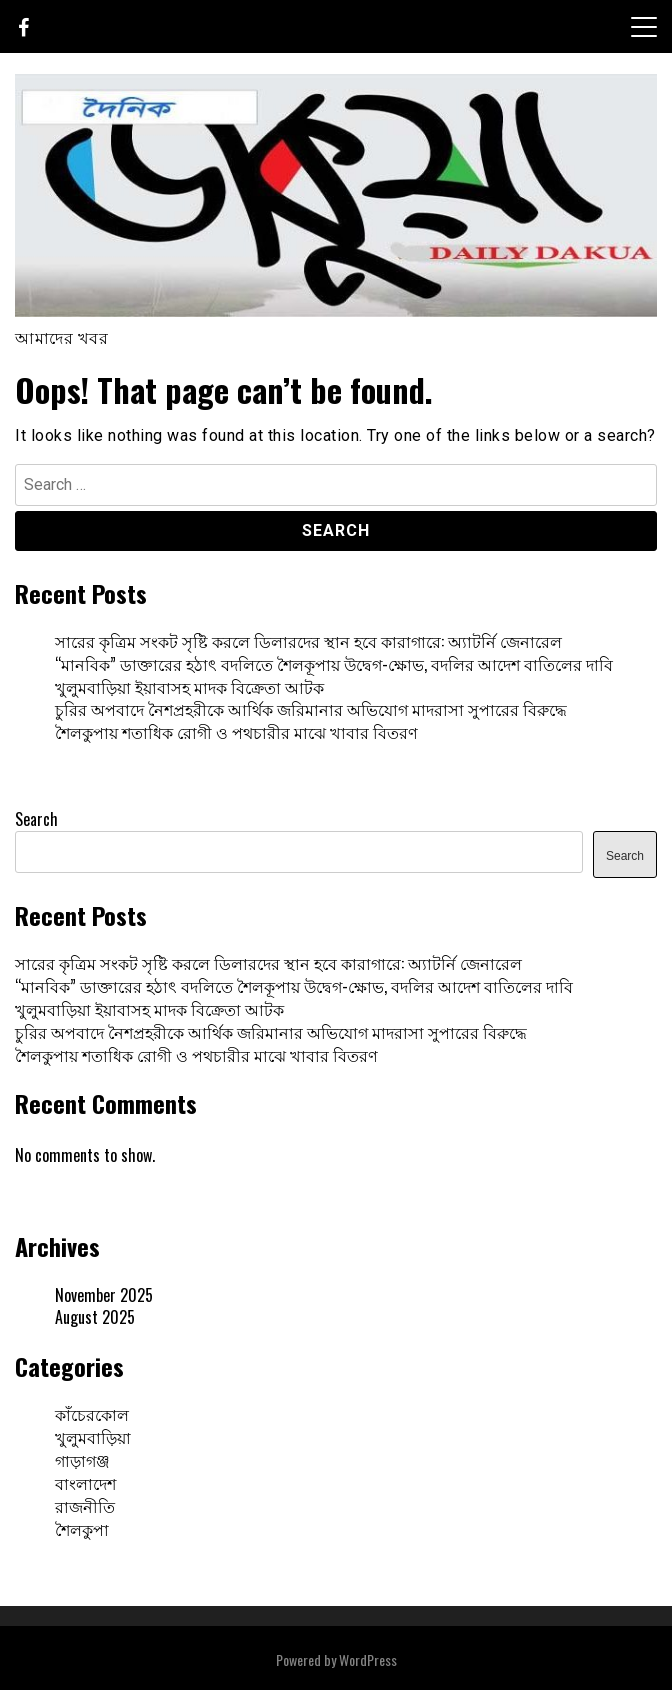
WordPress (368, 1659)
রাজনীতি (85, 1506)
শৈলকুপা (82, 1529)
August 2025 (95, 1317)
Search (36, 819)
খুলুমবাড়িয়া (93, 1437)
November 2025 (104, 1295)
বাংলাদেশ (85, 1483)
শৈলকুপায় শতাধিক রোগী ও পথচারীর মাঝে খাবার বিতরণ (236, 732)
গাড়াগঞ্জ (82, 1460)
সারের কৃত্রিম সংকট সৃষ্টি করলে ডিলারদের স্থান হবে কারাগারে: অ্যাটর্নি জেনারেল (308, 641)
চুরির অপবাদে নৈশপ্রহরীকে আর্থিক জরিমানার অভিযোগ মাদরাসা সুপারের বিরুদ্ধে (311, 709)
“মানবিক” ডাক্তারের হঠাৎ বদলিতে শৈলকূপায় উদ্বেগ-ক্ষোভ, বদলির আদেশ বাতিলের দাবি (334, 664)
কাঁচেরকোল (92, 1414)
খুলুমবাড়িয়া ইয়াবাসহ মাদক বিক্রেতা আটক (189, 687)
